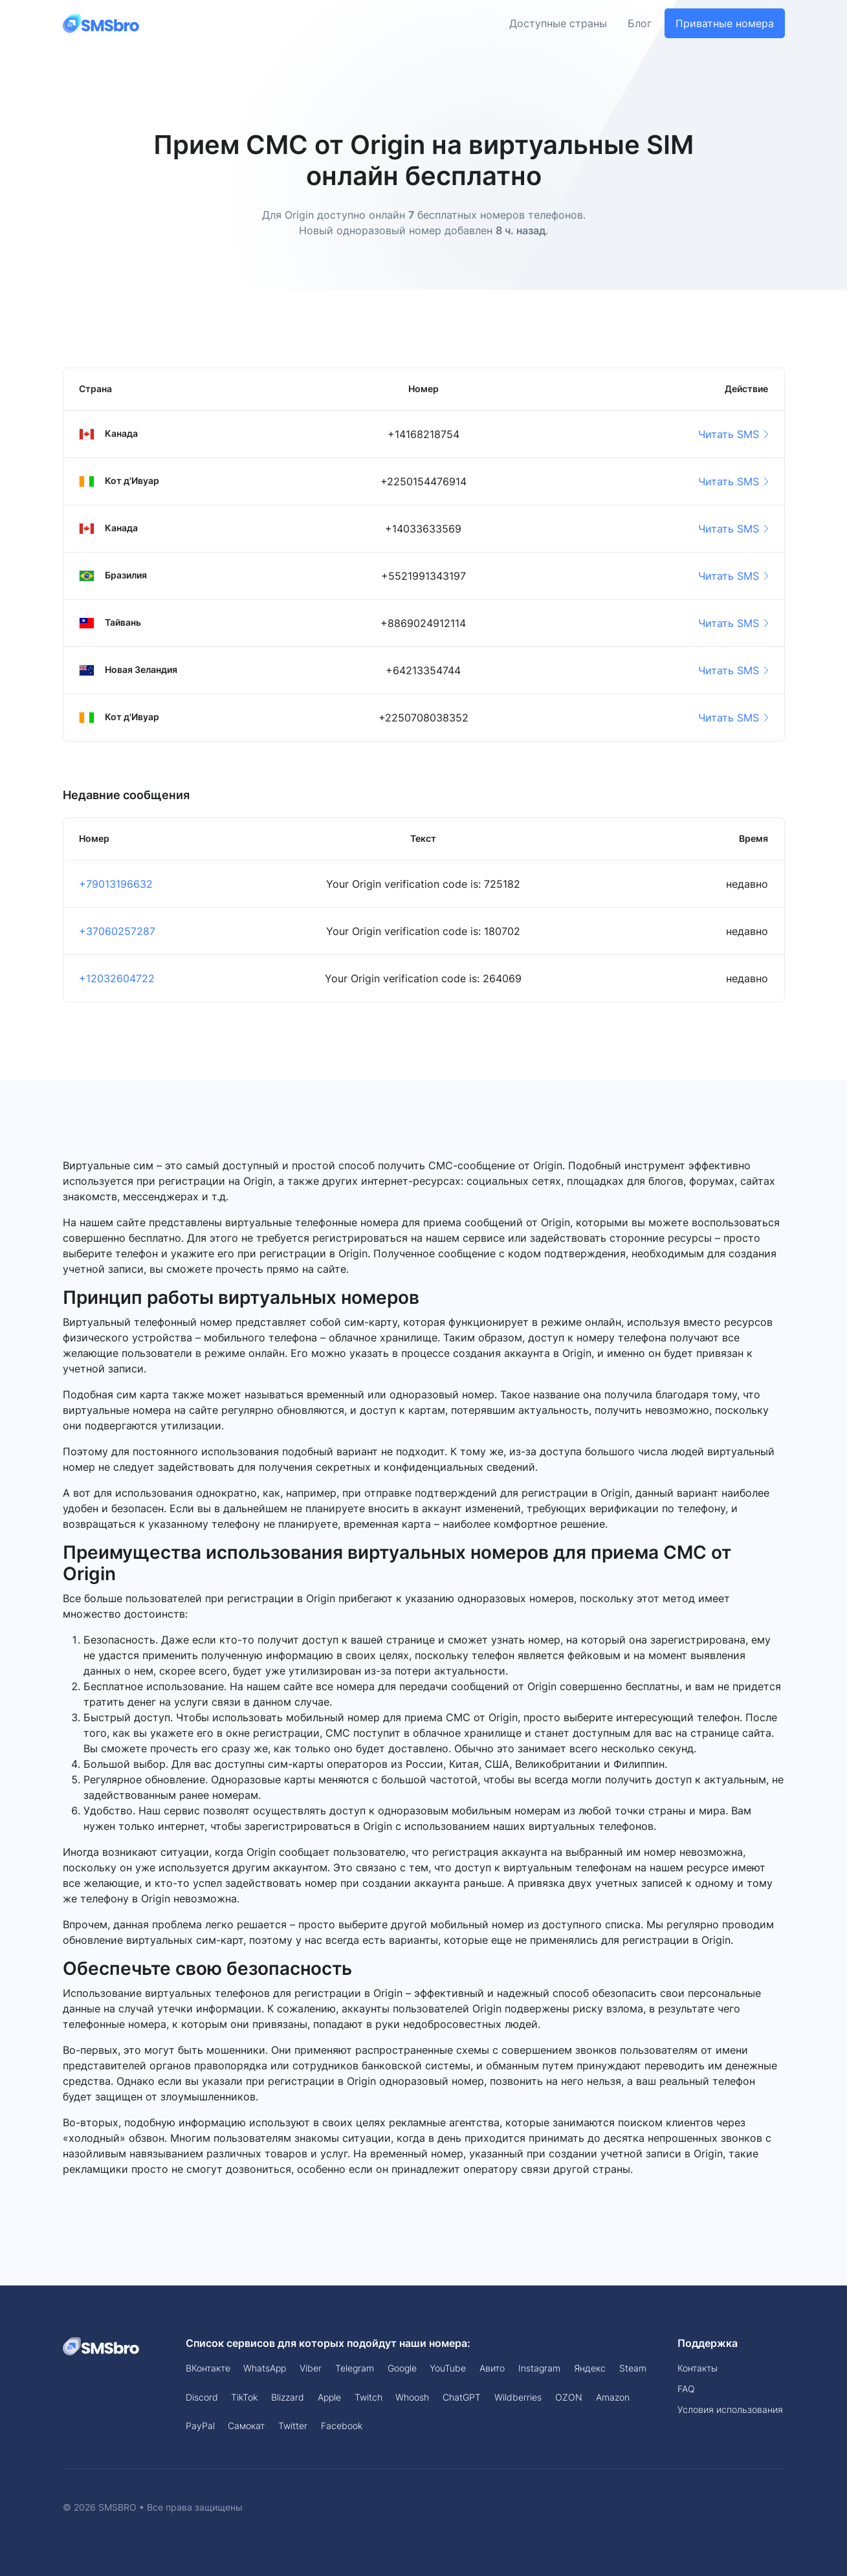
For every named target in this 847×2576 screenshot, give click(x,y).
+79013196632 (116, 883)
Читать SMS (733, 434)
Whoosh (412, 2397)
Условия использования (730, 2409)
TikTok (244, 2397)
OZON (568, 2397)
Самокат (246, 2425)
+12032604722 (117, 978)
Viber (311, 2367)
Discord (202, 2397)
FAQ (686, 2388)
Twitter (292, 2425)
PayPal (200, 2425)
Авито (492, 2367)
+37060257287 (117, 931)
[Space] (101, 2345)
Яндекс (590, 2367)
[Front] (101, 23)
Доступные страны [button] (558, 23)
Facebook (341, 2425)
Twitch (368, 2397)
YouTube (448, 2367)
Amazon (613, 2397)
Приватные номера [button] (725, 23)
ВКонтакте (208, 2367)
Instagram (539, 2367)
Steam (632, 2367)
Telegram (354, 2367)
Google (402, 2367)
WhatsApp (264, 2367)
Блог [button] (640, 23)
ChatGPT (462, 2397)
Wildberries (518, 2397)
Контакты (697, 2367)
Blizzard (287, 2397)
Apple (329, 2397)
